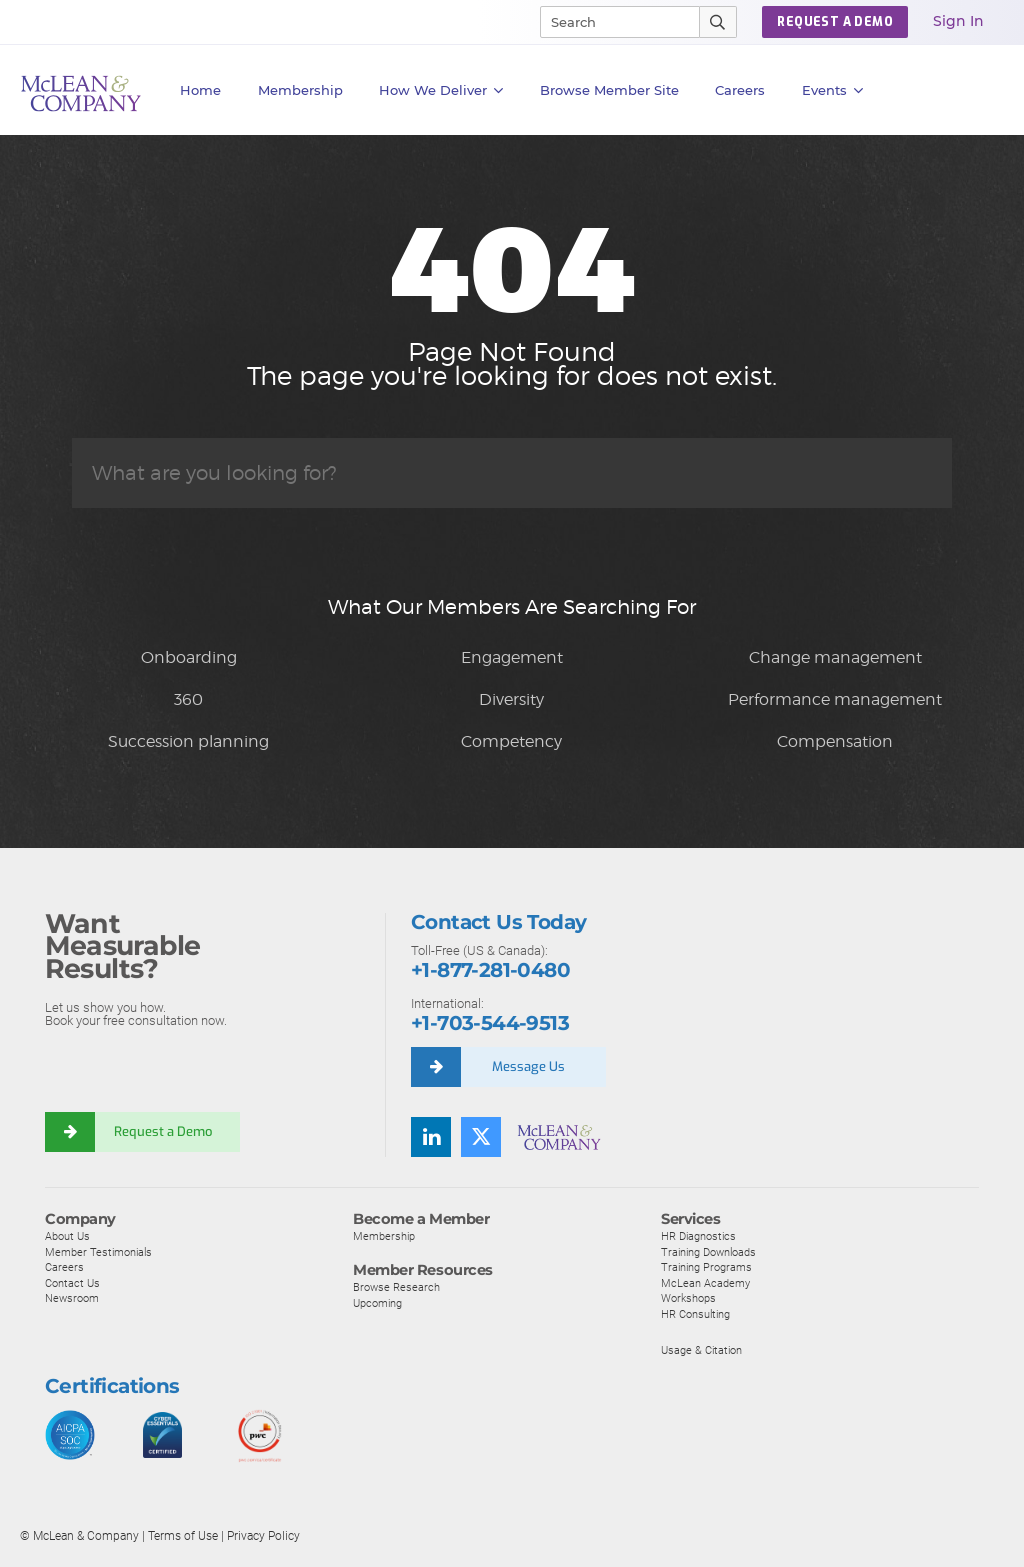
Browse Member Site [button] (609, 90)
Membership (300, 90)
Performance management (835, 699)
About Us (67, 1236)
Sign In (958, 21)
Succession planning (188, 741)
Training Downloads (708, 1252)
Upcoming (377, 1303)
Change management (835, 657)
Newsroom (72, 1298)
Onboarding (189, 657)
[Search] (611, 22)
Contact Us (72, 1283)
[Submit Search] (718, 22)
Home (200, 90)
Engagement (512, 657)
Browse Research (396, 1287)
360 (188, 699)
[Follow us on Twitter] (481, 1137)
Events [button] (833, 90)
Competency (511, 741)
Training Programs (706, 1267)
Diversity (511, 699)
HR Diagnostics (698, 1236)
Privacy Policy (263, 1536)
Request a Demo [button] (835, 22)
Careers (64, 1267)
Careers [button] (740, 90)
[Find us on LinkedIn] (431, 1137)
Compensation (835, 741)
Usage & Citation (701, 1350)
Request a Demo (163, 1131)
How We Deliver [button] (441, 90)
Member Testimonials (98, 1252)
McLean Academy (705, 1283)
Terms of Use (183, 1536)
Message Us (528, 1066)
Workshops (688, 1298)
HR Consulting (695, 1314)
